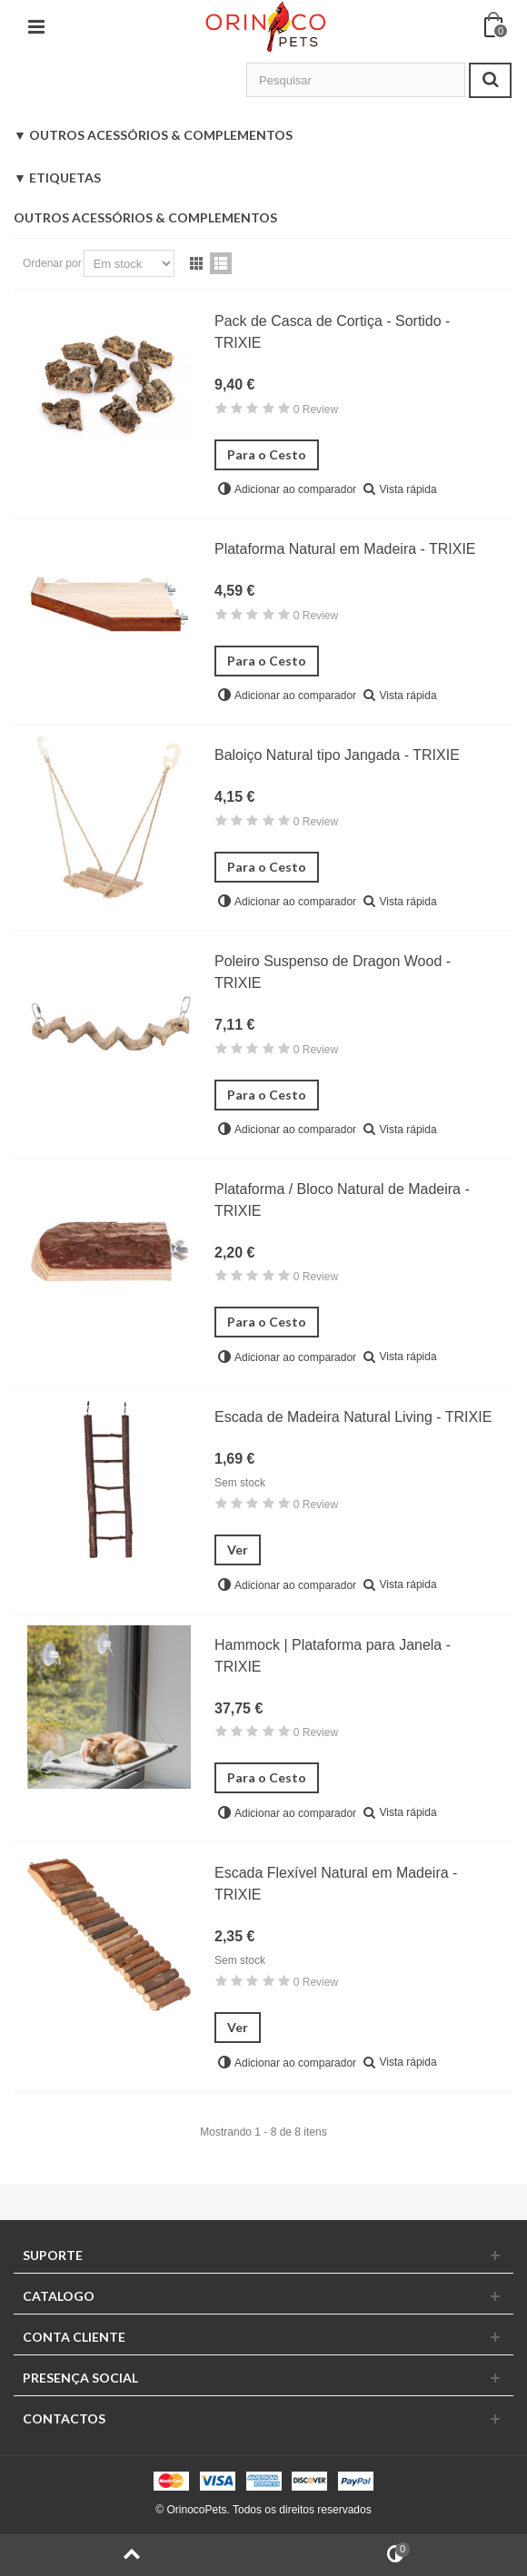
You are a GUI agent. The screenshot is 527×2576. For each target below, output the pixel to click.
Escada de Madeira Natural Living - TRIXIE (353, 1417)
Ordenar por (52, 263)
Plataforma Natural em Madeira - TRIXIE (345, 549)
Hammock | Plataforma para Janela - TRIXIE (332, 1655)
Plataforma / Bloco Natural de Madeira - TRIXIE (342, 1200)
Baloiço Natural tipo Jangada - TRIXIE (337, 755)
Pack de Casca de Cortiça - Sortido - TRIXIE (332, 331)
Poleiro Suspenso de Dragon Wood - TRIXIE (332, 972)
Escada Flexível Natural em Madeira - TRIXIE (335, 1883)
